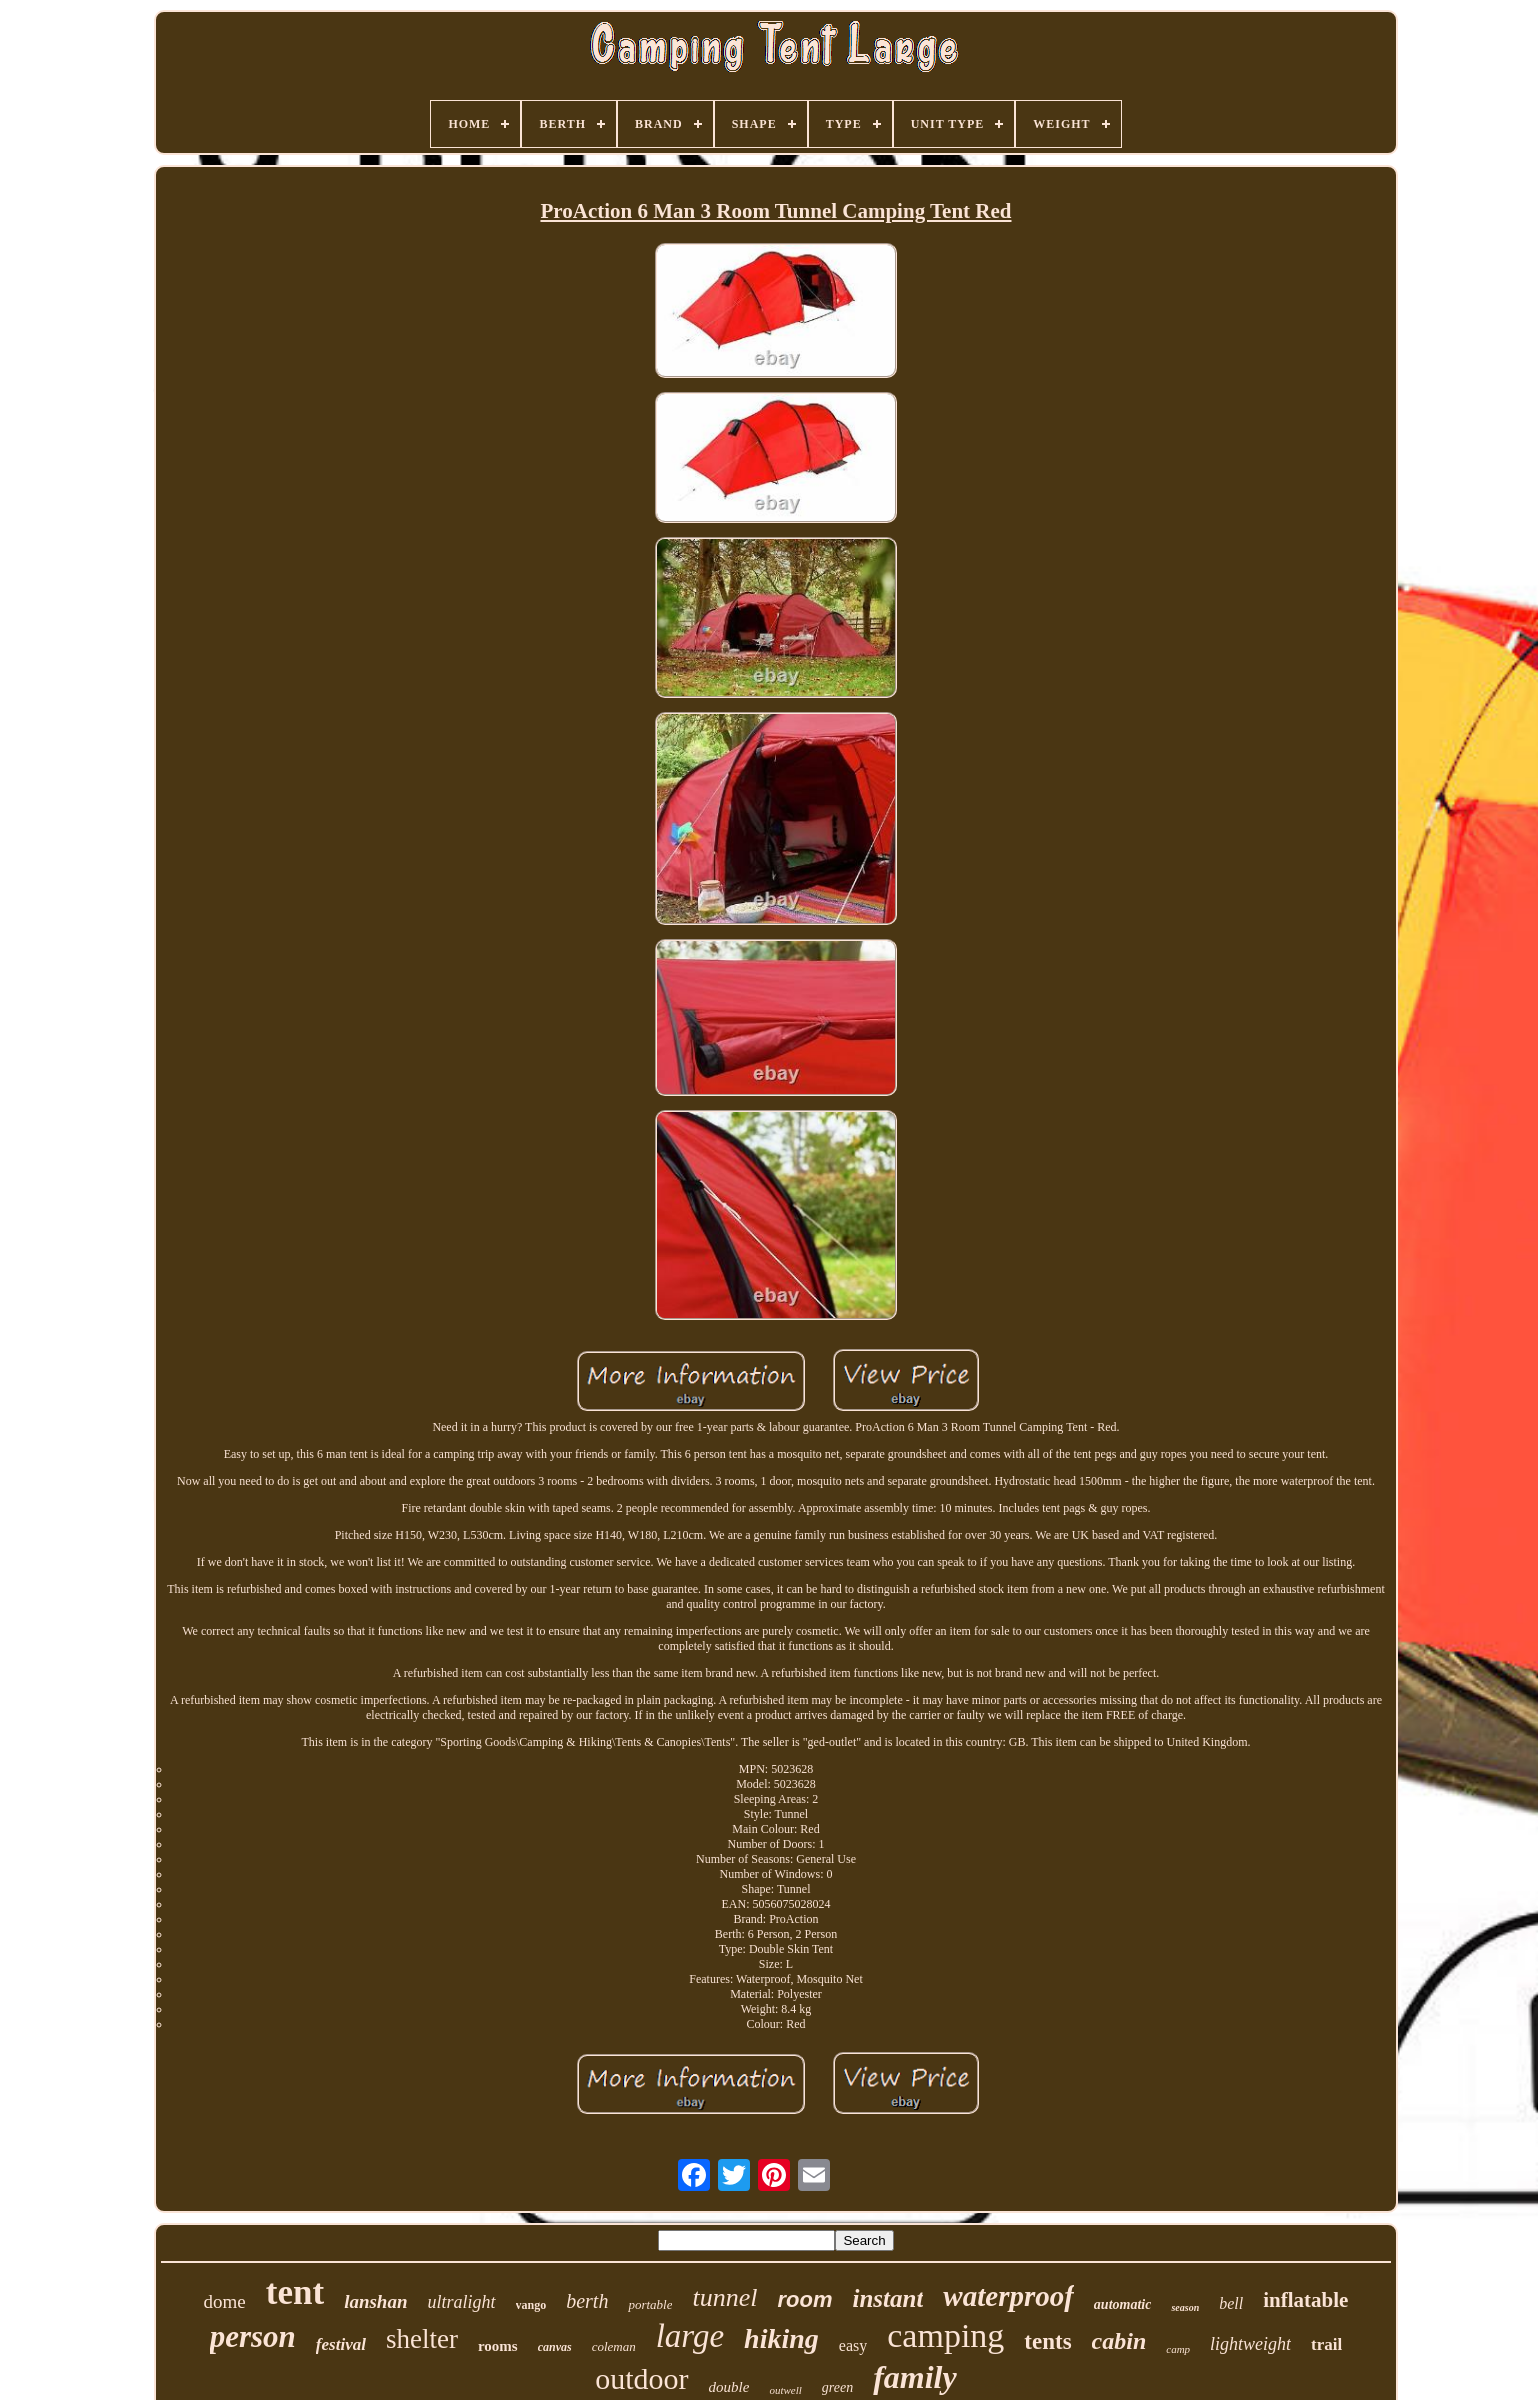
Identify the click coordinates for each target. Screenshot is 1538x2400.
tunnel (724, 2297)
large (690, 2336)
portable (650, 2304)
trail (1326, 2344)
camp (1178, 2349)
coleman (614, 2346)
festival (341, 2344)
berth (587, 2301)
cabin (1119, 2341)
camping (945, 2335)
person (253, 2336)
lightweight (1250, 2344)
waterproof (1008, 2296)
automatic (1123, 2304)
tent (295, 2292)
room (804, 2299)
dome (225, 2301)
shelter (422, 2339)
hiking (781, 2338)
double (729, 2387)
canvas (555, 2347)
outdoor (641, 2378)
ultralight (462, 2302)
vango (531, 2305)
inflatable (1305, 2300)
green (837, 2387)
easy (853, 2345)
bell (1231, 2303)
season (1185, 2307)
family (915, 2377)
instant (887, 2298)
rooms (498, 2346)
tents (1047, 2341)
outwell (785, 2390)
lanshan (375, 2301)
